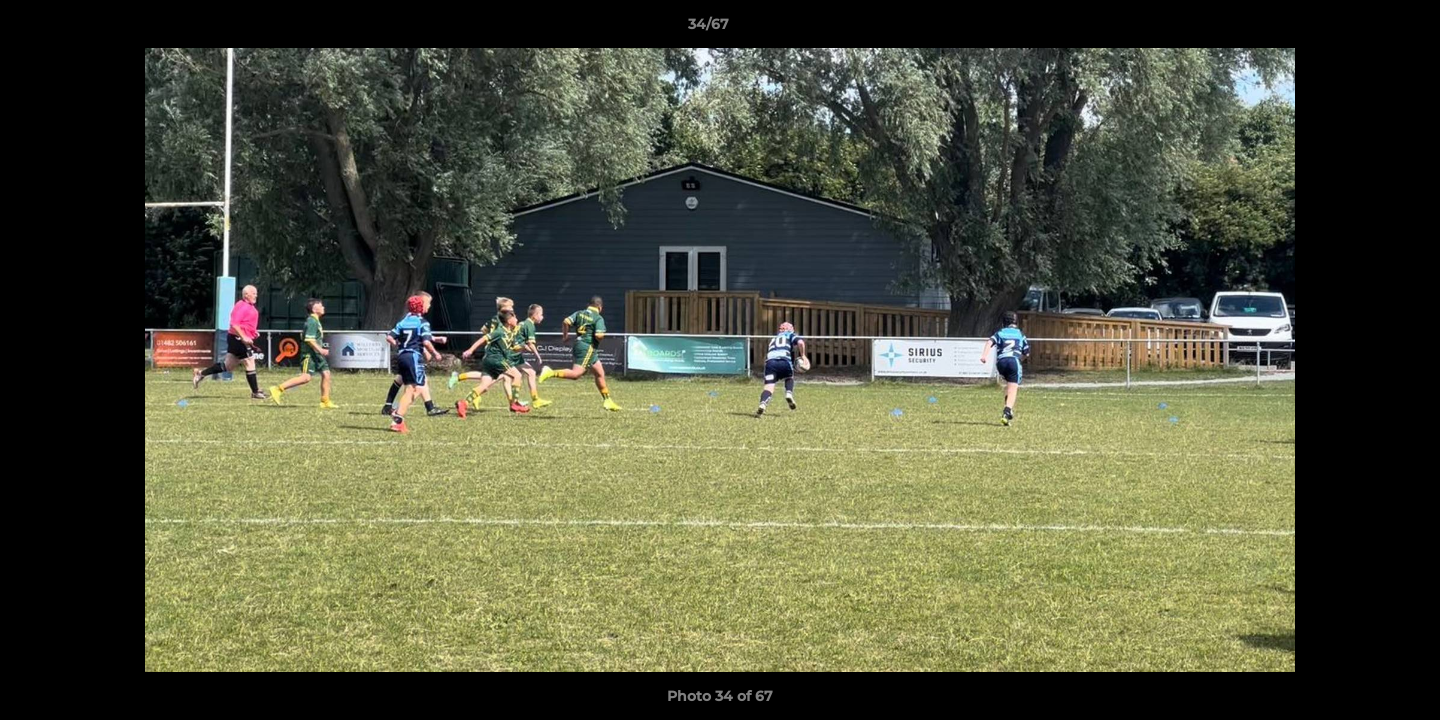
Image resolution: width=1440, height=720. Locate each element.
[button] (1356, 29)
